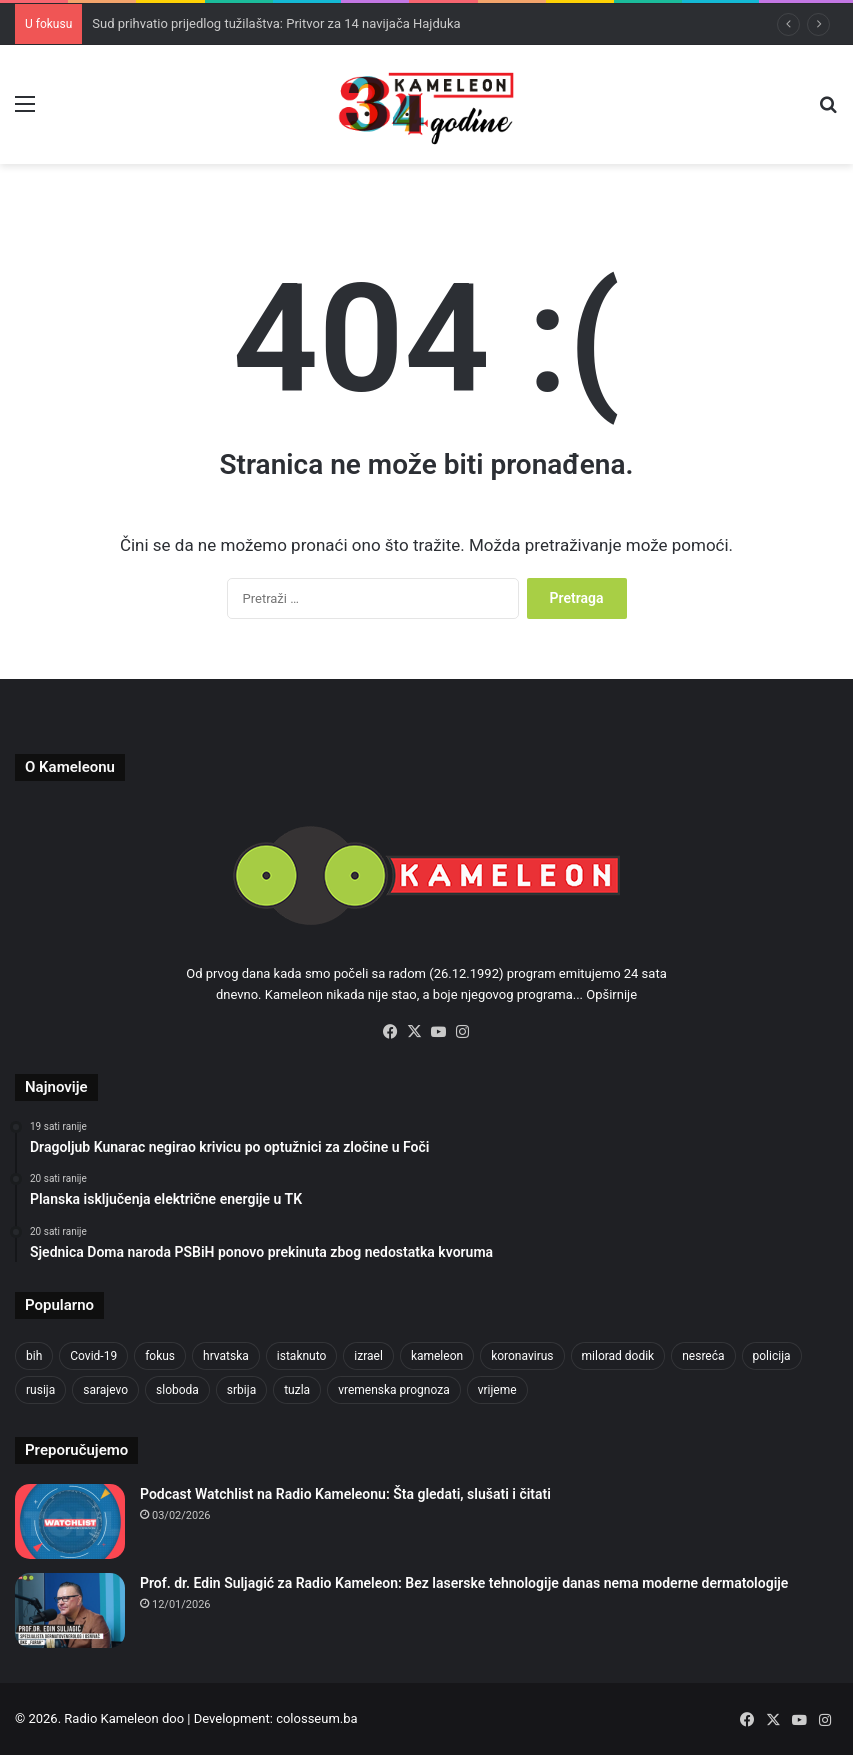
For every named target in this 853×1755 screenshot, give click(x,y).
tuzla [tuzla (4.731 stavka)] (297, 1390)
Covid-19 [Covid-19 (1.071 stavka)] (93, 1356)
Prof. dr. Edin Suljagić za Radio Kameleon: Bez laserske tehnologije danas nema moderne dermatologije (464, 1583)
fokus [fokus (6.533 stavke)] (160, 1356)
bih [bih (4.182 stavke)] (34, 1356)
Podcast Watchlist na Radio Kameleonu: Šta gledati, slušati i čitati (345, 1494)
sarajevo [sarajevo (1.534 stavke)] (105, 1390)
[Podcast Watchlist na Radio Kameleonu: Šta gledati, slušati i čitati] (70, 1521)
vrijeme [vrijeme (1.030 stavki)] (497, 1390)
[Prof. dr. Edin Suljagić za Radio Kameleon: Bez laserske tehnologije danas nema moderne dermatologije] (70, 1610)
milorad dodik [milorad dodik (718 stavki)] (618, 1356)
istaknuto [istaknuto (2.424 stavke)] (302, 1356)
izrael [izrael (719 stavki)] (368, 1356)
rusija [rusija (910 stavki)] (40, 1390)
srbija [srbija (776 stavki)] (241, 1390)
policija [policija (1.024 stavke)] (772, 1356)
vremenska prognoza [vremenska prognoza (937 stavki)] (394, 1390)
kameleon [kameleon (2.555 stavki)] (437, 1356)
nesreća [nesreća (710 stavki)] (703, 1356)
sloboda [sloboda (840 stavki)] (177, 1390)
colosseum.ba (316, 1718)
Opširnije (611, 994)
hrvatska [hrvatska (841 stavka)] (226, 1356)
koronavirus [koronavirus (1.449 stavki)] (522, 1356)
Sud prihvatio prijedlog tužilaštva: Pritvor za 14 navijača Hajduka (276, 23)
